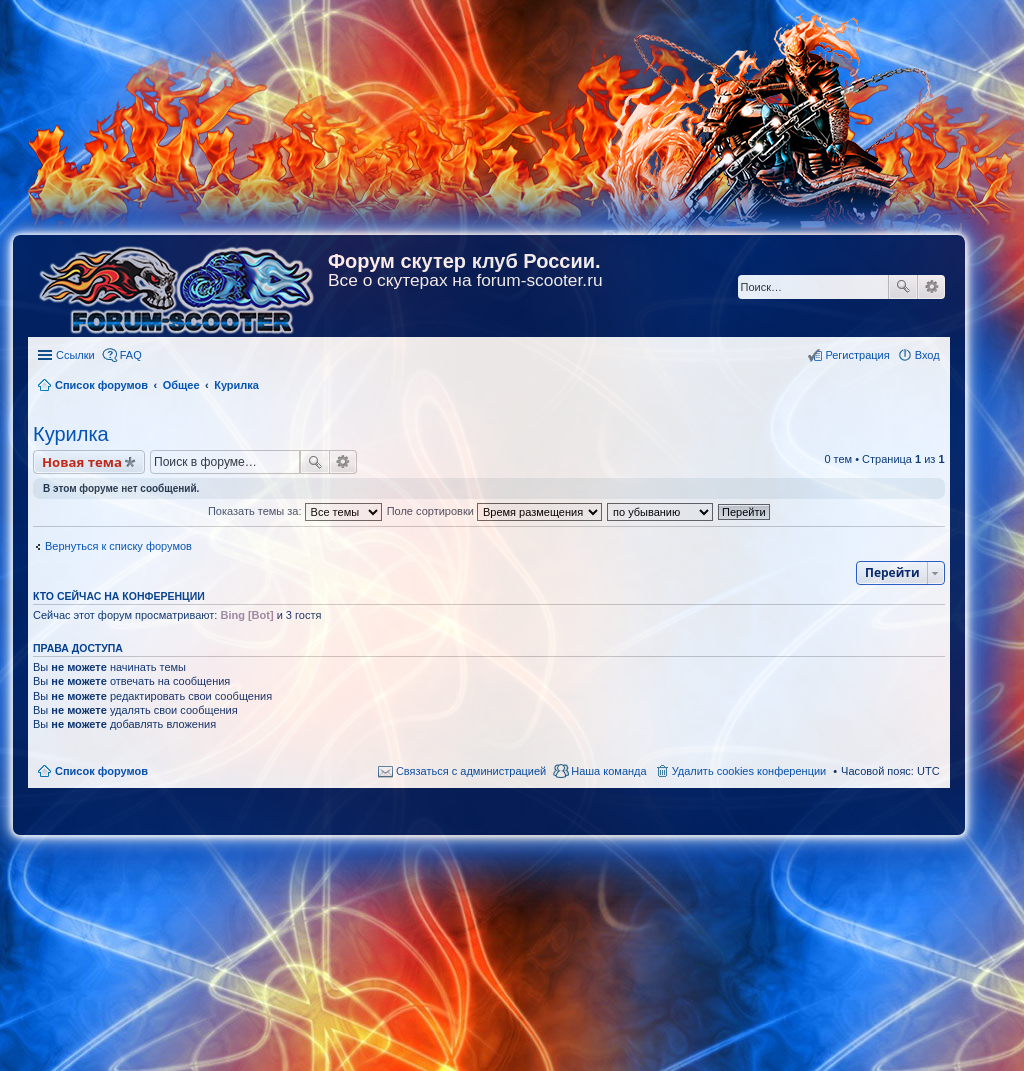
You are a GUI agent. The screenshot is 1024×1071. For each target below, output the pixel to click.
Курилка (71, 434)
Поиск (903, 287)
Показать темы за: (295, 511)
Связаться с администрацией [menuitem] (471, 771)
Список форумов (101, 771)
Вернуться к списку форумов (118, 546)
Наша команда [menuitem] (608, 771)
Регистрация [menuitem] (857, 355)
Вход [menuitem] (927, 355)
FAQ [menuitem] (131, 355)
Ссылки (75, 355)
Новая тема (82, 462)
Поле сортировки (494, 511)
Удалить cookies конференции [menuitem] (749, 771)
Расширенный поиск (931, 287)
